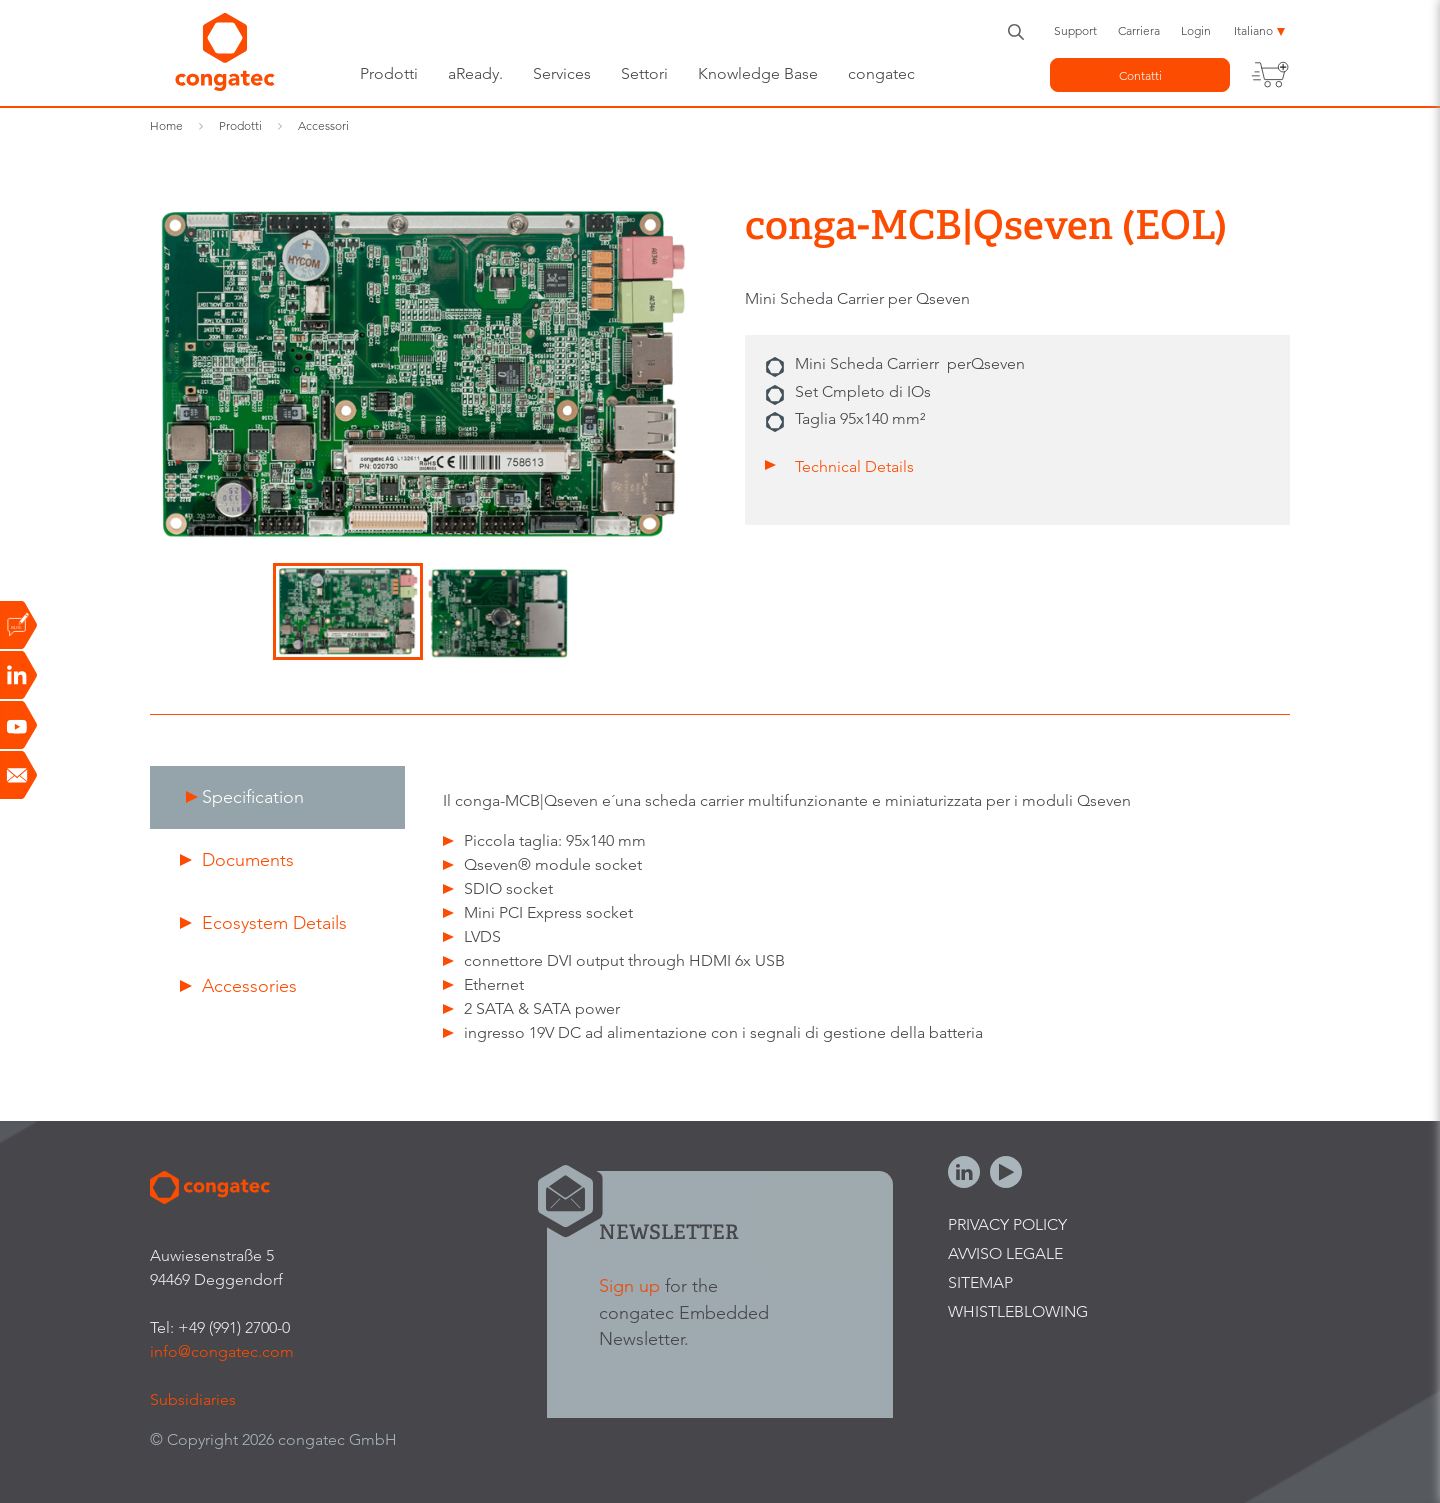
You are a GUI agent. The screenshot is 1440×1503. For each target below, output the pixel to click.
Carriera (1139, 30)
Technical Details (854, 466)
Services (562, 73)
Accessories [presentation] (249, 985)
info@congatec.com (222, 1351)
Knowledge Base (758, 73)
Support (1075, 30)
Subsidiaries (193, 1399)
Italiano (1253, 30)
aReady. (475, 73)
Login (1196, 30)
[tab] (277, 797)
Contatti (1140, 75)
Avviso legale (1005, 1253)
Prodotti (389, 73)
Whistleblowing (1018, 1311)
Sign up (629, 1285)
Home (166, 125)
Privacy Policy (1007, 1224)
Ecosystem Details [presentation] (274, 922)
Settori (644, 73)
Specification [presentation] (253, 796)
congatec (881, 73)
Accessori (323, 125)
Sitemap (980, 1282)
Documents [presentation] (248, 859)
